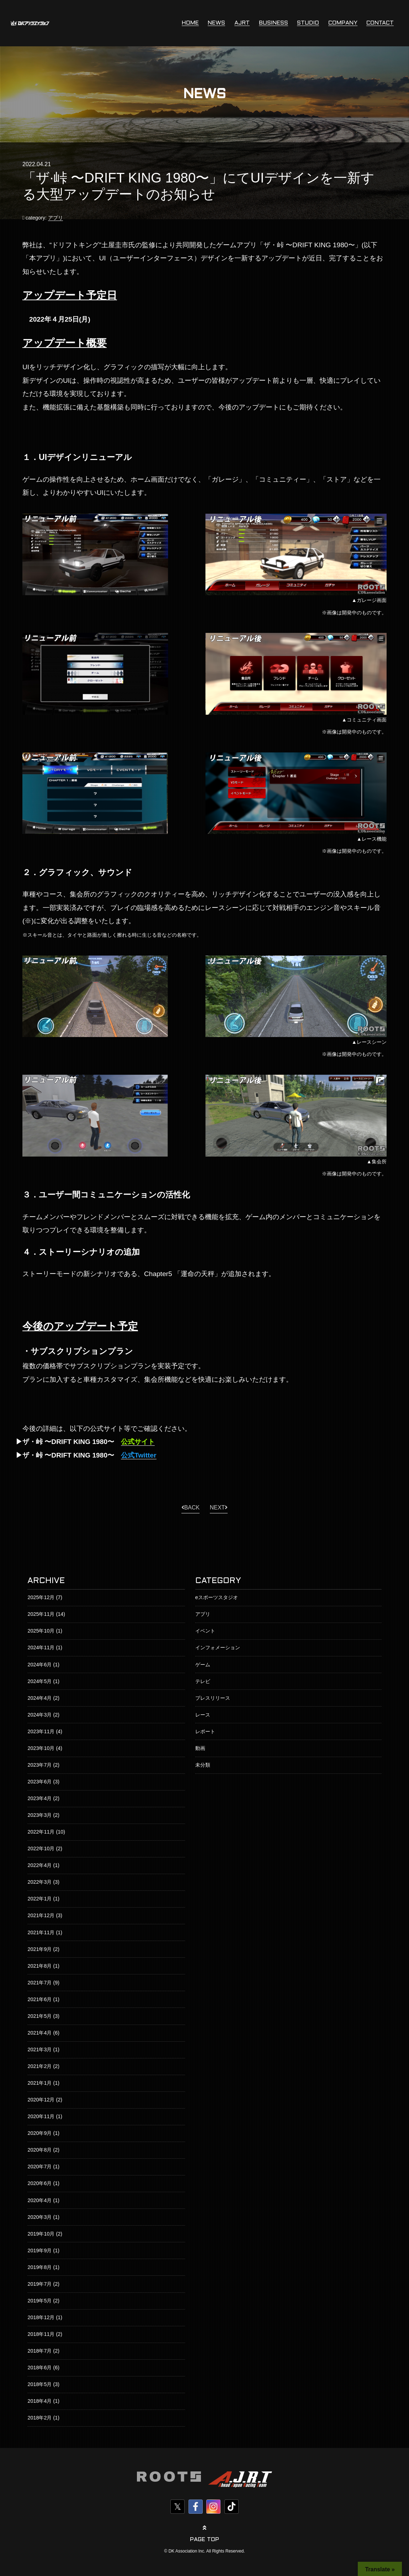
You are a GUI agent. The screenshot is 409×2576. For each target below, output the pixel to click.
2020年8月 (39, 2150)
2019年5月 (39, 2300)
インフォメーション (217, 1647)
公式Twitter (138, 1455)
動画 (200, 1748)
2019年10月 (40, 2234)
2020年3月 (39, 2217)
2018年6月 (39, 2367)
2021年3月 (39, 2049)
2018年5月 (39, 2384)
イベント (205, 1631)
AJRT (242, 23)
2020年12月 (40, 2099)
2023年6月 (39, 1781)
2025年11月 (40, 1614)
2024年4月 (39, 1698)
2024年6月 (39, 1664)
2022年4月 (39, 1865)
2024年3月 (39, 1715)
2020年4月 (39, 2200)
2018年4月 (39, 2401)
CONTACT (380, 23)
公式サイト (138, 1441)
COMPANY (342, 23)
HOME (190, 23)
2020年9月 (39, 2133)
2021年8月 (39, 1966)
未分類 (202, 1765)
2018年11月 (40, 2334)
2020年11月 (40, 2116)
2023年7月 (39, 1765)
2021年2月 (39, 2066)
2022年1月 (39, 1898)
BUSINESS (273, 23)
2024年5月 (39, 1681)
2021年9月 (39, 1949)
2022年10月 (40, 1848)
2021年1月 (39, 2083)
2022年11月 (40, 1832)
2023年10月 (40, 1748)
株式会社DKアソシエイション (30, 23)
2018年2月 (39, 2418)
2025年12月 (40, 1597)
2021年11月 (40, 1932)
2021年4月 (39, 2033)
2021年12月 (40, 1915)
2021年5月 (39, 2016)
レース (202, 1715)
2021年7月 (39, 1982)
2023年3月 (39, 1815)
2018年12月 (40, 2317)
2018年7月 (39, 2351)
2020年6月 (39, 2183)
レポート (205, 1731)
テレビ (202, 1681)
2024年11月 (40, 1647)
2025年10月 (40, 1631)
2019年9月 (39, 2250)
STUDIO (308, 23)
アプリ (55, 218)
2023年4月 (39, 1798)
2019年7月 (39, 2284)
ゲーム (202, 1664)
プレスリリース (212, 1698)
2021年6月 (39, 1999)
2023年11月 (40, 1731)
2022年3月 (39, 1882)
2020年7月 (39, 2166)
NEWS (216, 23)
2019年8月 (39, 2267)
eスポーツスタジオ (216, 1597)
